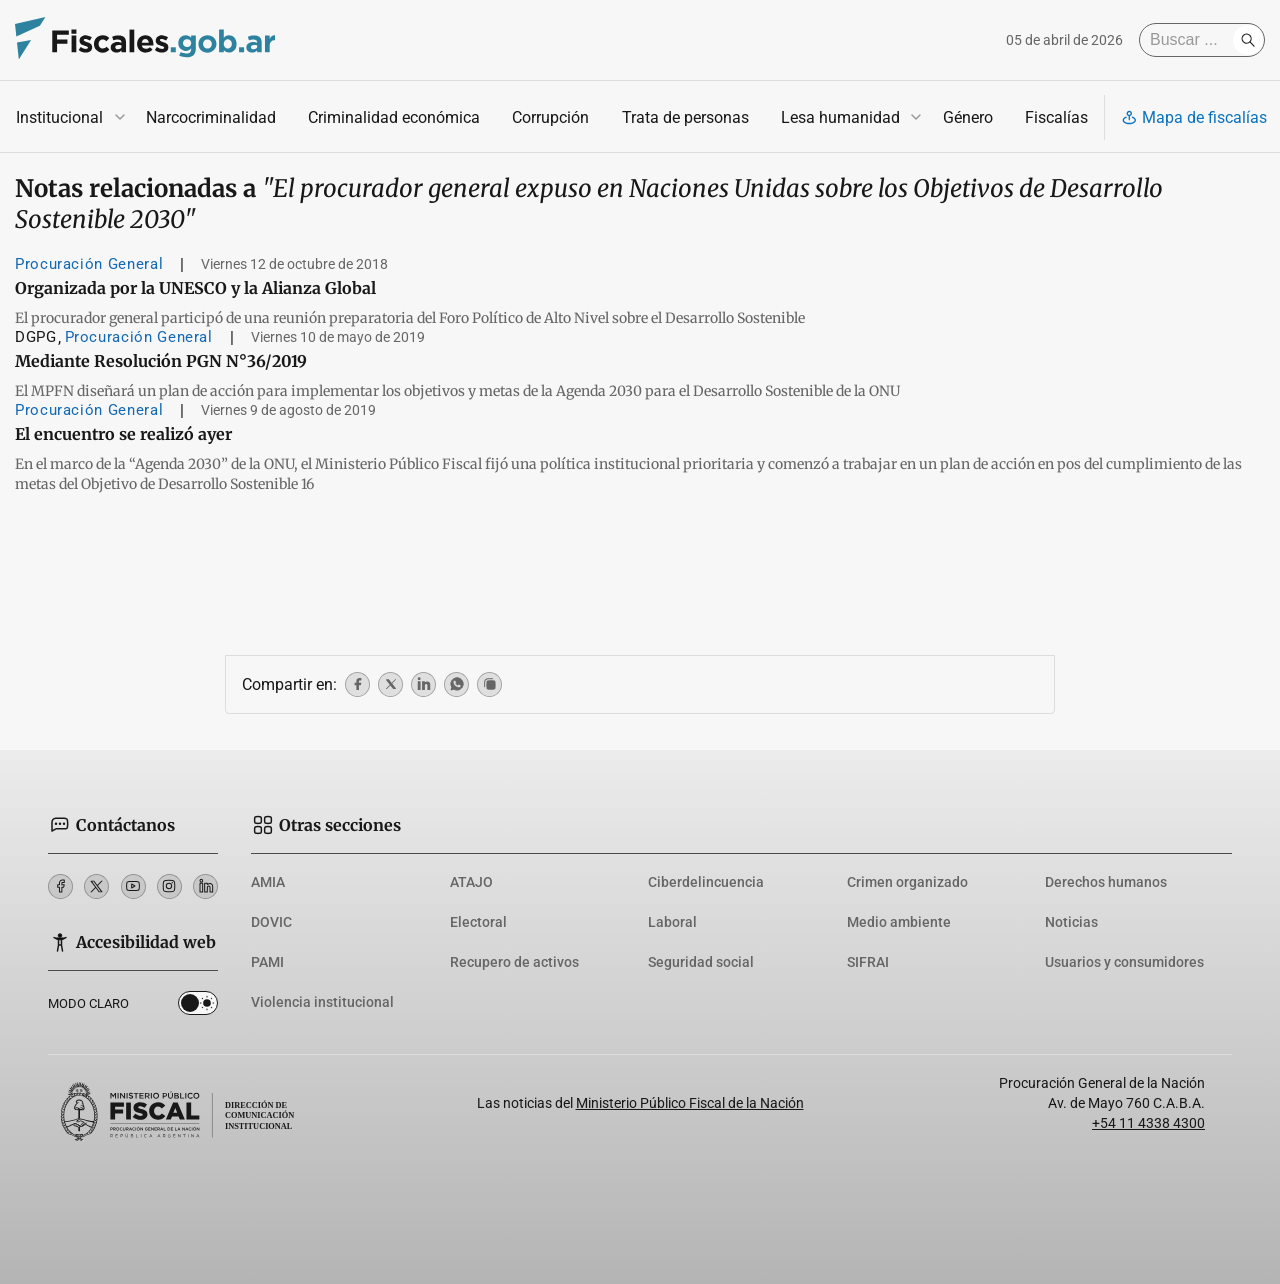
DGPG (36, 337)
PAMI (267, 962)
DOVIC (271, 922)
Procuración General (89, 264)
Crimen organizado (907, 882)
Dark (198, 1007)
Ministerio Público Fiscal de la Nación (690, 1103)
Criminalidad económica (394, 117)
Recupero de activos (514, 962)
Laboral (672, 922)
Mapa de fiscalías (1194, 117)
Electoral (478, 922)
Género (968, 117)
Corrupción (550, 117)
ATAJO (471, 882)
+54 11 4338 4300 (1148, 1123)
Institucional (59, 117)
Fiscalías (1056, 117)
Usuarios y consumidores (1124, 962)
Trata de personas (685, 117)
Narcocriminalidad (211, 117)
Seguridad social (701, 962)
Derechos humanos (1106, 882)
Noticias (1071, 922)
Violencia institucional (322, 1002)
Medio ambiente (899, 922)
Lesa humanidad (840, 117)
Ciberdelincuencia (706, 882)
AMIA (268, 882)
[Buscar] (1191, 40)
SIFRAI (868, 962)
